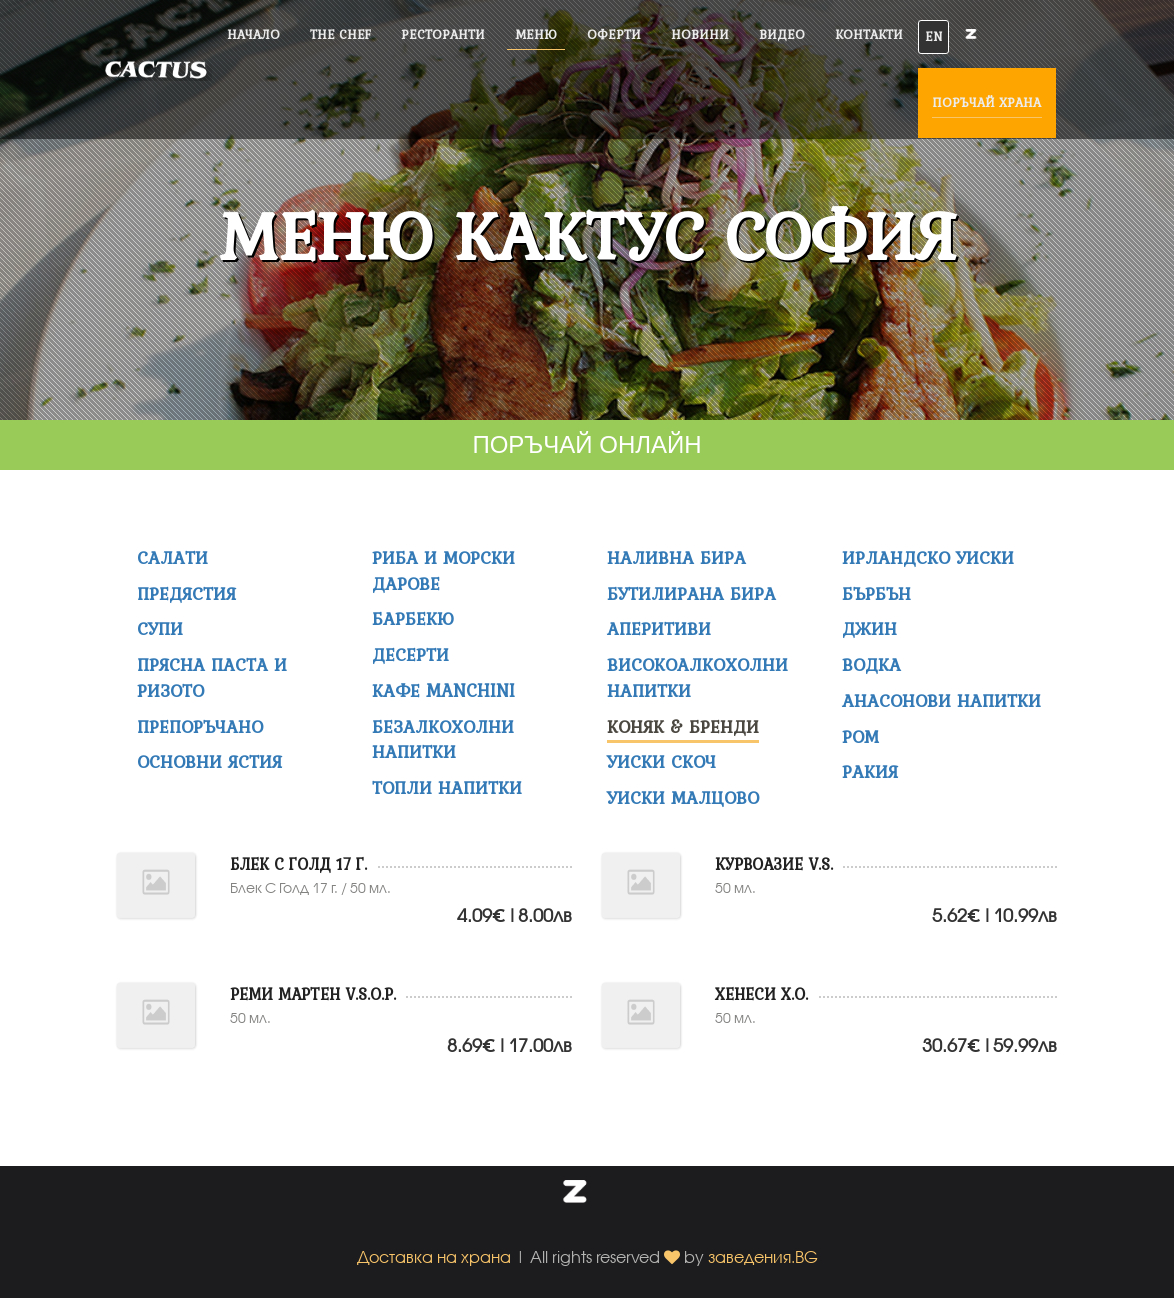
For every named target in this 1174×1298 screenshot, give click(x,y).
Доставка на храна (434, 1256)
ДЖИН (869, 628)
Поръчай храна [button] (987, 102)
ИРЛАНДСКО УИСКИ (928, 557)
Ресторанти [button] (443, 34)
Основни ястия (209, 761)
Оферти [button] (614, 34)
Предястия (186, 593)
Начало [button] (253, 34)
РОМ (860, 736)
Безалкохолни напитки (443, 739)
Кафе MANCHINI (443, 690)
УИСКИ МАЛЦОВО (683, 797)
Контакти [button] (869, 34)
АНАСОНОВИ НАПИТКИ (941, 700)
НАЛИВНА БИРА (676, 557)
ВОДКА (871, 664)
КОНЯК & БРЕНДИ (683, 726)
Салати (172, 557)
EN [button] (933, 36)
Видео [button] (782, 34)
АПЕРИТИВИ (659, 628)
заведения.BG (763, 1256)
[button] (575, 1195)
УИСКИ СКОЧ (661, 761)
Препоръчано (200, 726)
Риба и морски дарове (443, 570)
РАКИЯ (870, 771)
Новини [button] (700, 34)
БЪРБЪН (876, 593)
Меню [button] (536, 34)
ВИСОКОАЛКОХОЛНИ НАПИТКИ (697, 677)
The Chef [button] (340, 34)
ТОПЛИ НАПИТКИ (447, 787)
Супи (160, 628)
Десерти (410, 654)
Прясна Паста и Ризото (212, 677)
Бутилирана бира (691, 593)
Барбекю (413, 618)
